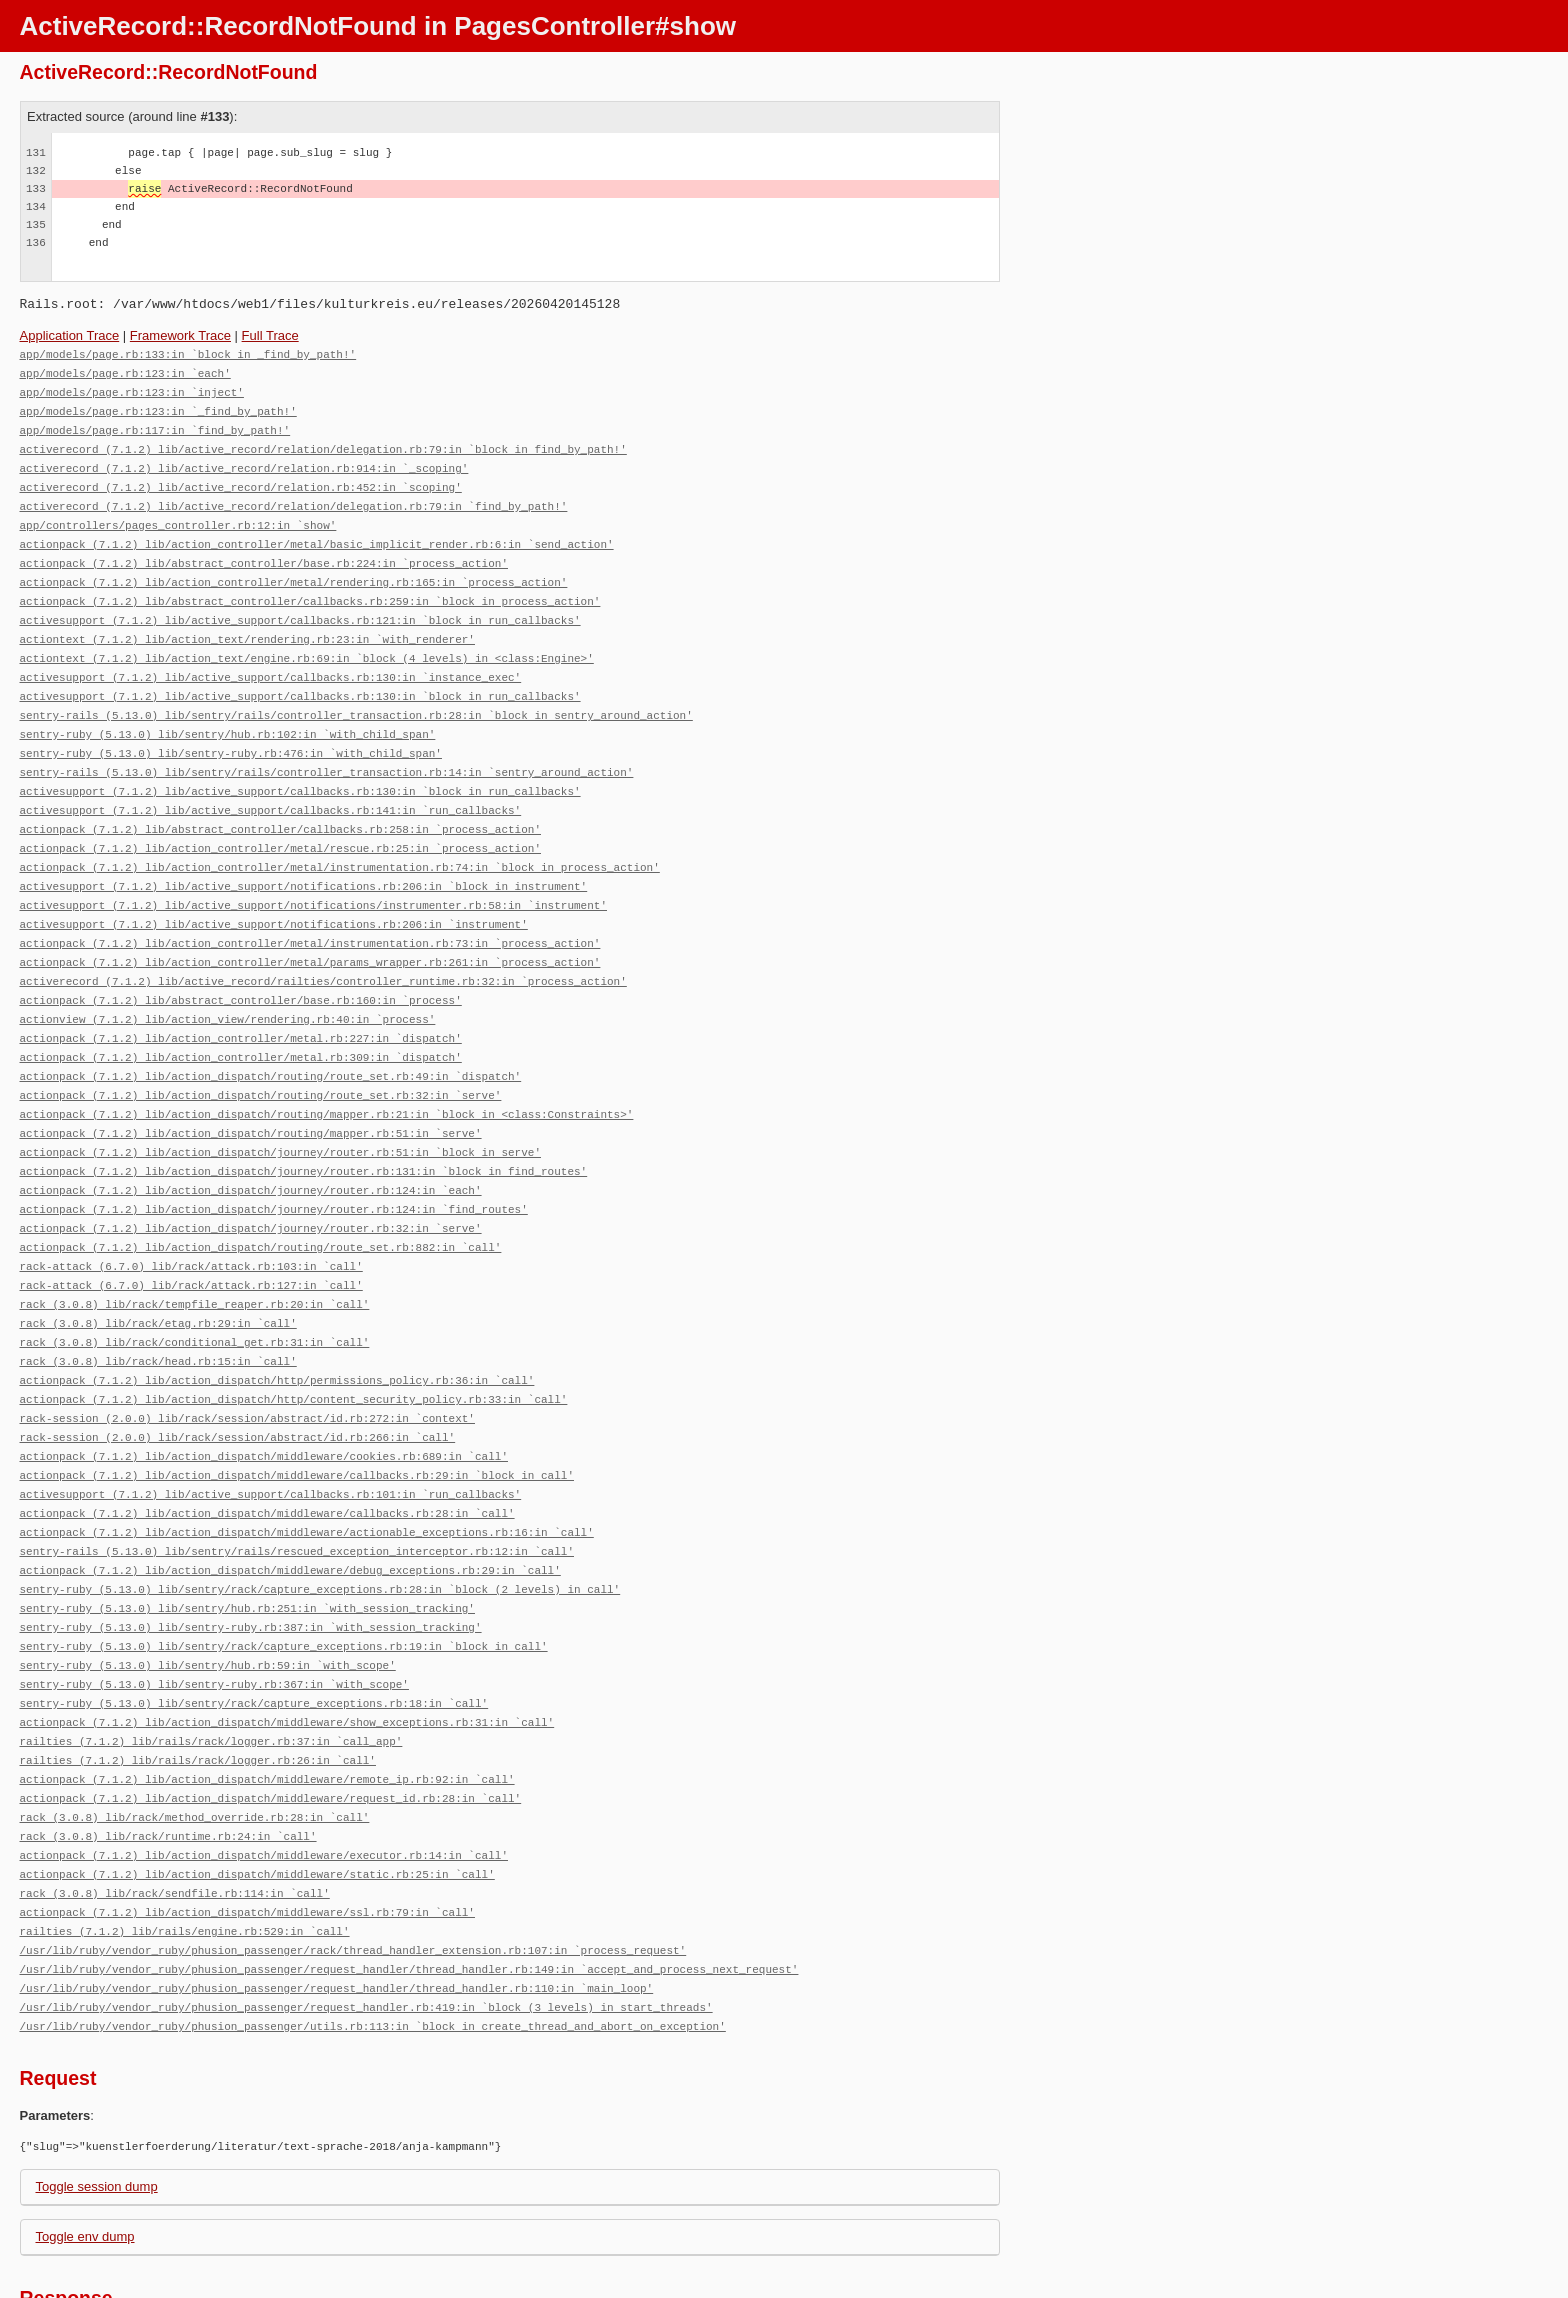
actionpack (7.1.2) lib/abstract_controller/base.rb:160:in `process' (241, 965)
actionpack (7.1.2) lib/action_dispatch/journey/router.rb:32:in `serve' (251, 1181)
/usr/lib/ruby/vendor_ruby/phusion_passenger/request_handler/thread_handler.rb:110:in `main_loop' (337, 1901)
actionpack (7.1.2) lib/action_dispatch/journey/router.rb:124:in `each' (251, 1145)
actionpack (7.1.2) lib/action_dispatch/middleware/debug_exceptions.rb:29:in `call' (290, 1505)
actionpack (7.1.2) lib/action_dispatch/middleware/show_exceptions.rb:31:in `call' (287, 1649)
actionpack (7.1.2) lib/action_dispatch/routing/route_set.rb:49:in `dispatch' (271, 1037)
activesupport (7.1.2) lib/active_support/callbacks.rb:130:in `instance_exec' (271, 659)
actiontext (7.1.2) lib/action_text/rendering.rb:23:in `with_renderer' (247, 623)
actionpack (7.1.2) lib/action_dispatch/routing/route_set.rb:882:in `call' (261, 1199)
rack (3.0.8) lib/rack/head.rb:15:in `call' (158, 1307)
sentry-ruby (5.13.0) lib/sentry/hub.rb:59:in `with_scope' (208, 1595)
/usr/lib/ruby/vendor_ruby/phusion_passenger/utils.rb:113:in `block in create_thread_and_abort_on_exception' (373, 1937)
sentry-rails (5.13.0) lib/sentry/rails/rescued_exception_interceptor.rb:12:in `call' (297, 1487)
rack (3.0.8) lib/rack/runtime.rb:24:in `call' (168, 1757)
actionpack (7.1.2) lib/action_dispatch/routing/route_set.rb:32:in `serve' (261, 1055)
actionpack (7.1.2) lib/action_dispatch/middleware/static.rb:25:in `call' (257, 1793)
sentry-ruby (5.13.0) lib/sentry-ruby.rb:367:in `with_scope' (214, 1613)
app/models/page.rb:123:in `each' (125, 371)
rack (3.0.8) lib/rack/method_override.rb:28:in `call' (195, 1739)
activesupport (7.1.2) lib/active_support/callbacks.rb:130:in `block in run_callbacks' (300, 677)
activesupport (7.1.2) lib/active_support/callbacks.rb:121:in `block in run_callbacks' (300, 605)
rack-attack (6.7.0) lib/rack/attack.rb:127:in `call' (191, 1235)
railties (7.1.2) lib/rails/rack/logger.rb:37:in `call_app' (211, 1667)
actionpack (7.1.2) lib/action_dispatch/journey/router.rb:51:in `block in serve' (280, 1109)
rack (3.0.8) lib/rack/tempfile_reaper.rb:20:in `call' (195, 1253)
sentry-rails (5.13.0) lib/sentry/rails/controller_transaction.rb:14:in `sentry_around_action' (327, 749)
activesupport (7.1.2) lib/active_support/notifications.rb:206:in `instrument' (274, 893)
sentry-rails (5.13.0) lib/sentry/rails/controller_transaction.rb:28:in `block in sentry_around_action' (356, 695)
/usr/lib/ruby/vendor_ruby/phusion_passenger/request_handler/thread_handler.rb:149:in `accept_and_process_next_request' (409, 1883)
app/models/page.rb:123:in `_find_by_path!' (158, 407)
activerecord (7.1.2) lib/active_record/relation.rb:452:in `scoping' (241, 479)
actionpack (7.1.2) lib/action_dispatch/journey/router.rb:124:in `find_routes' (274, 1163)
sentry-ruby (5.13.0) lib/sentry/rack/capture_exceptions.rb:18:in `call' (254, 1631)
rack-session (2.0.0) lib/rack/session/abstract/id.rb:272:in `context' (247, 1361)
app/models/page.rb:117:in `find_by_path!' (155, 425)
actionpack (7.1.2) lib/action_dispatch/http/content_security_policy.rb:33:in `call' (294, 1343)
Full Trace (270, 335)
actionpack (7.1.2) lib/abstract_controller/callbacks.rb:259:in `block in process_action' (310, 587)
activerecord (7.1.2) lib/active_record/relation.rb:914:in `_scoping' (244, 461)
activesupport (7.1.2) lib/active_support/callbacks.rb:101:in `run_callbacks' (271, 1433)
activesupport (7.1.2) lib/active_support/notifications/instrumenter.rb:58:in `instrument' (313, 875)
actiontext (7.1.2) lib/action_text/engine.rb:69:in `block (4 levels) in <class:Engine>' (307, 641)
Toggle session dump (97, 2097)
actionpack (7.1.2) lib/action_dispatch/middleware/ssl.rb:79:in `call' (247, 1829)
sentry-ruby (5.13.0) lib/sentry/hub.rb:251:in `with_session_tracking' (247, 1541)
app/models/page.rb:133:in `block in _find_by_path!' (188, 353)
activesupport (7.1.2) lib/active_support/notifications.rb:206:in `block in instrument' (304, 857)
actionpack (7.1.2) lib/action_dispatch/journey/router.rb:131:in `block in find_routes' (304, 1127)
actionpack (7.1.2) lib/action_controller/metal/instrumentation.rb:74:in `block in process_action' (340, 839)
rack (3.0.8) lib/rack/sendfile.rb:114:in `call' (175, 1811)
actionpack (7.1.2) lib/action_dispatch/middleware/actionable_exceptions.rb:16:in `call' (307, 1469)
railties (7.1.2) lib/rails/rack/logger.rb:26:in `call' (198, 1685)
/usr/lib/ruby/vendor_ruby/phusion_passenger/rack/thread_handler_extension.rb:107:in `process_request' (353, 1865)
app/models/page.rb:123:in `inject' (132, 389)
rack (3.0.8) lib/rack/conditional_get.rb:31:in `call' (195, 1289)
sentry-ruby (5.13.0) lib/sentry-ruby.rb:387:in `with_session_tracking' (251, 1559)
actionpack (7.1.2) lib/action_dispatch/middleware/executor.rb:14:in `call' (264, 1775)
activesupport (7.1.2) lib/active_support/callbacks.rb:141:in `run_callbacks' (271, 785)
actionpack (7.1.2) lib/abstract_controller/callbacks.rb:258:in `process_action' (280, 803)
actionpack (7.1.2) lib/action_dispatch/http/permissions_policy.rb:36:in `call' (277, 1325)
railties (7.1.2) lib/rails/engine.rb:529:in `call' (185, 1847)
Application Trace (70, 335)
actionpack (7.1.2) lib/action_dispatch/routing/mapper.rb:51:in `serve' (251, 1091)
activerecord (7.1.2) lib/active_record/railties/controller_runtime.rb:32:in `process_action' (323, 947)
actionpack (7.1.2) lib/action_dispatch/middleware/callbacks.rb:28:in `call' (267, 1451)
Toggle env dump (85, 2147)
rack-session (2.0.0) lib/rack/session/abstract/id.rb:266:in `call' (238, 1379)
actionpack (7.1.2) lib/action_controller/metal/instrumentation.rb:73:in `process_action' (310, 911)
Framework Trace (180, 335)
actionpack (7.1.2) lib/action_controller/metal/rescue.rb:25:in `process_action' (280, 821)
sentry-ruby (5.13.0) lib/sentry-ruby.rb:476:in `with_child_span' (231, 731)
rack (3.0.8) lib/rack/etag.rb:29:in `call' (158, 1271)
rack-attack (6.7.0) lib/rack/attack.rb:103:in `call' (191, 1217)
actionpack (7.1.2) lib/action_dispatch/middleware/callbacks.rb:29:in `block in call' (297, 1415)
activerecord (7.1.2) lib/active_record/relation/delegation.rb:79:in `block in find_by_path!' (323, 443)
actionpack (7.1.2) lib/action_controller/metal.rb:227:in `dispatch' (241, 1001)
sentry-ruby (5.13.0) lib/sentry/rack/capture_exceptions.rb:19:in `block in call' (284, 1577)
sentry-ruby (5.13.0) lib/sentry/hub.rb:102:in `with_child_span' (228, 713)
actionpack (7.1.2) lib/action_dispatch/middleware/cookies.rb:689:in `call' (264, 1397)
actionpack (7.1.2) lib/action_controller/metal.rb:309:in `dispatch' (241, 1019)
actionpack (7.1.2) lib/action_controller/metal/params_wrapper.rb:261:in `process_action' (310, 929)
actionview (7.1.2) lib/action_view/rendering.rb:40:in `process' (228, 983)
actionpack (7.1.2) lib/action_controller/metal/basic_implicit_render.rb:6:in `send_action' (317, 533)
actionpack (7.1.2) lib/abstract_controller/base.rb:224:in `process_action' (264, 551)
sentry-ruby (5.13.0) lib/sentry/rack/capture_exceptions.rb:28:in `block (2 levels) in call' (320, 1523)
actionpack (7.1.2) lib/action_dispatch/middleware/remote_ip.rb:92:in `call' (267, 1703)
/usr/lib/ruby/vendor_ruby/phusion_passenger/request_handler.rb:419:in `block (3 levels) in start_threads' (366, 1919)
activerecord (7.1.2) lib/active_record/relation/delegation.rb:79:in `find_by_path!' (294, 497)
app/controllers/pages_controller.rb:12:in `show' (178, 515)
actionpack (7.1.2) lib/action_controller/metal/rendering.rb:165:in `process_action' (294, 569)
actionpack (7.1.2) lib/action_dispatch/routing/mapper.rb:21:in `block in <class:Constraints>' (327, 1073)
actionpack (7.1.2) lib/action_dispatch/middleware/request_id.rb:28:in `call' (271, 1721)
